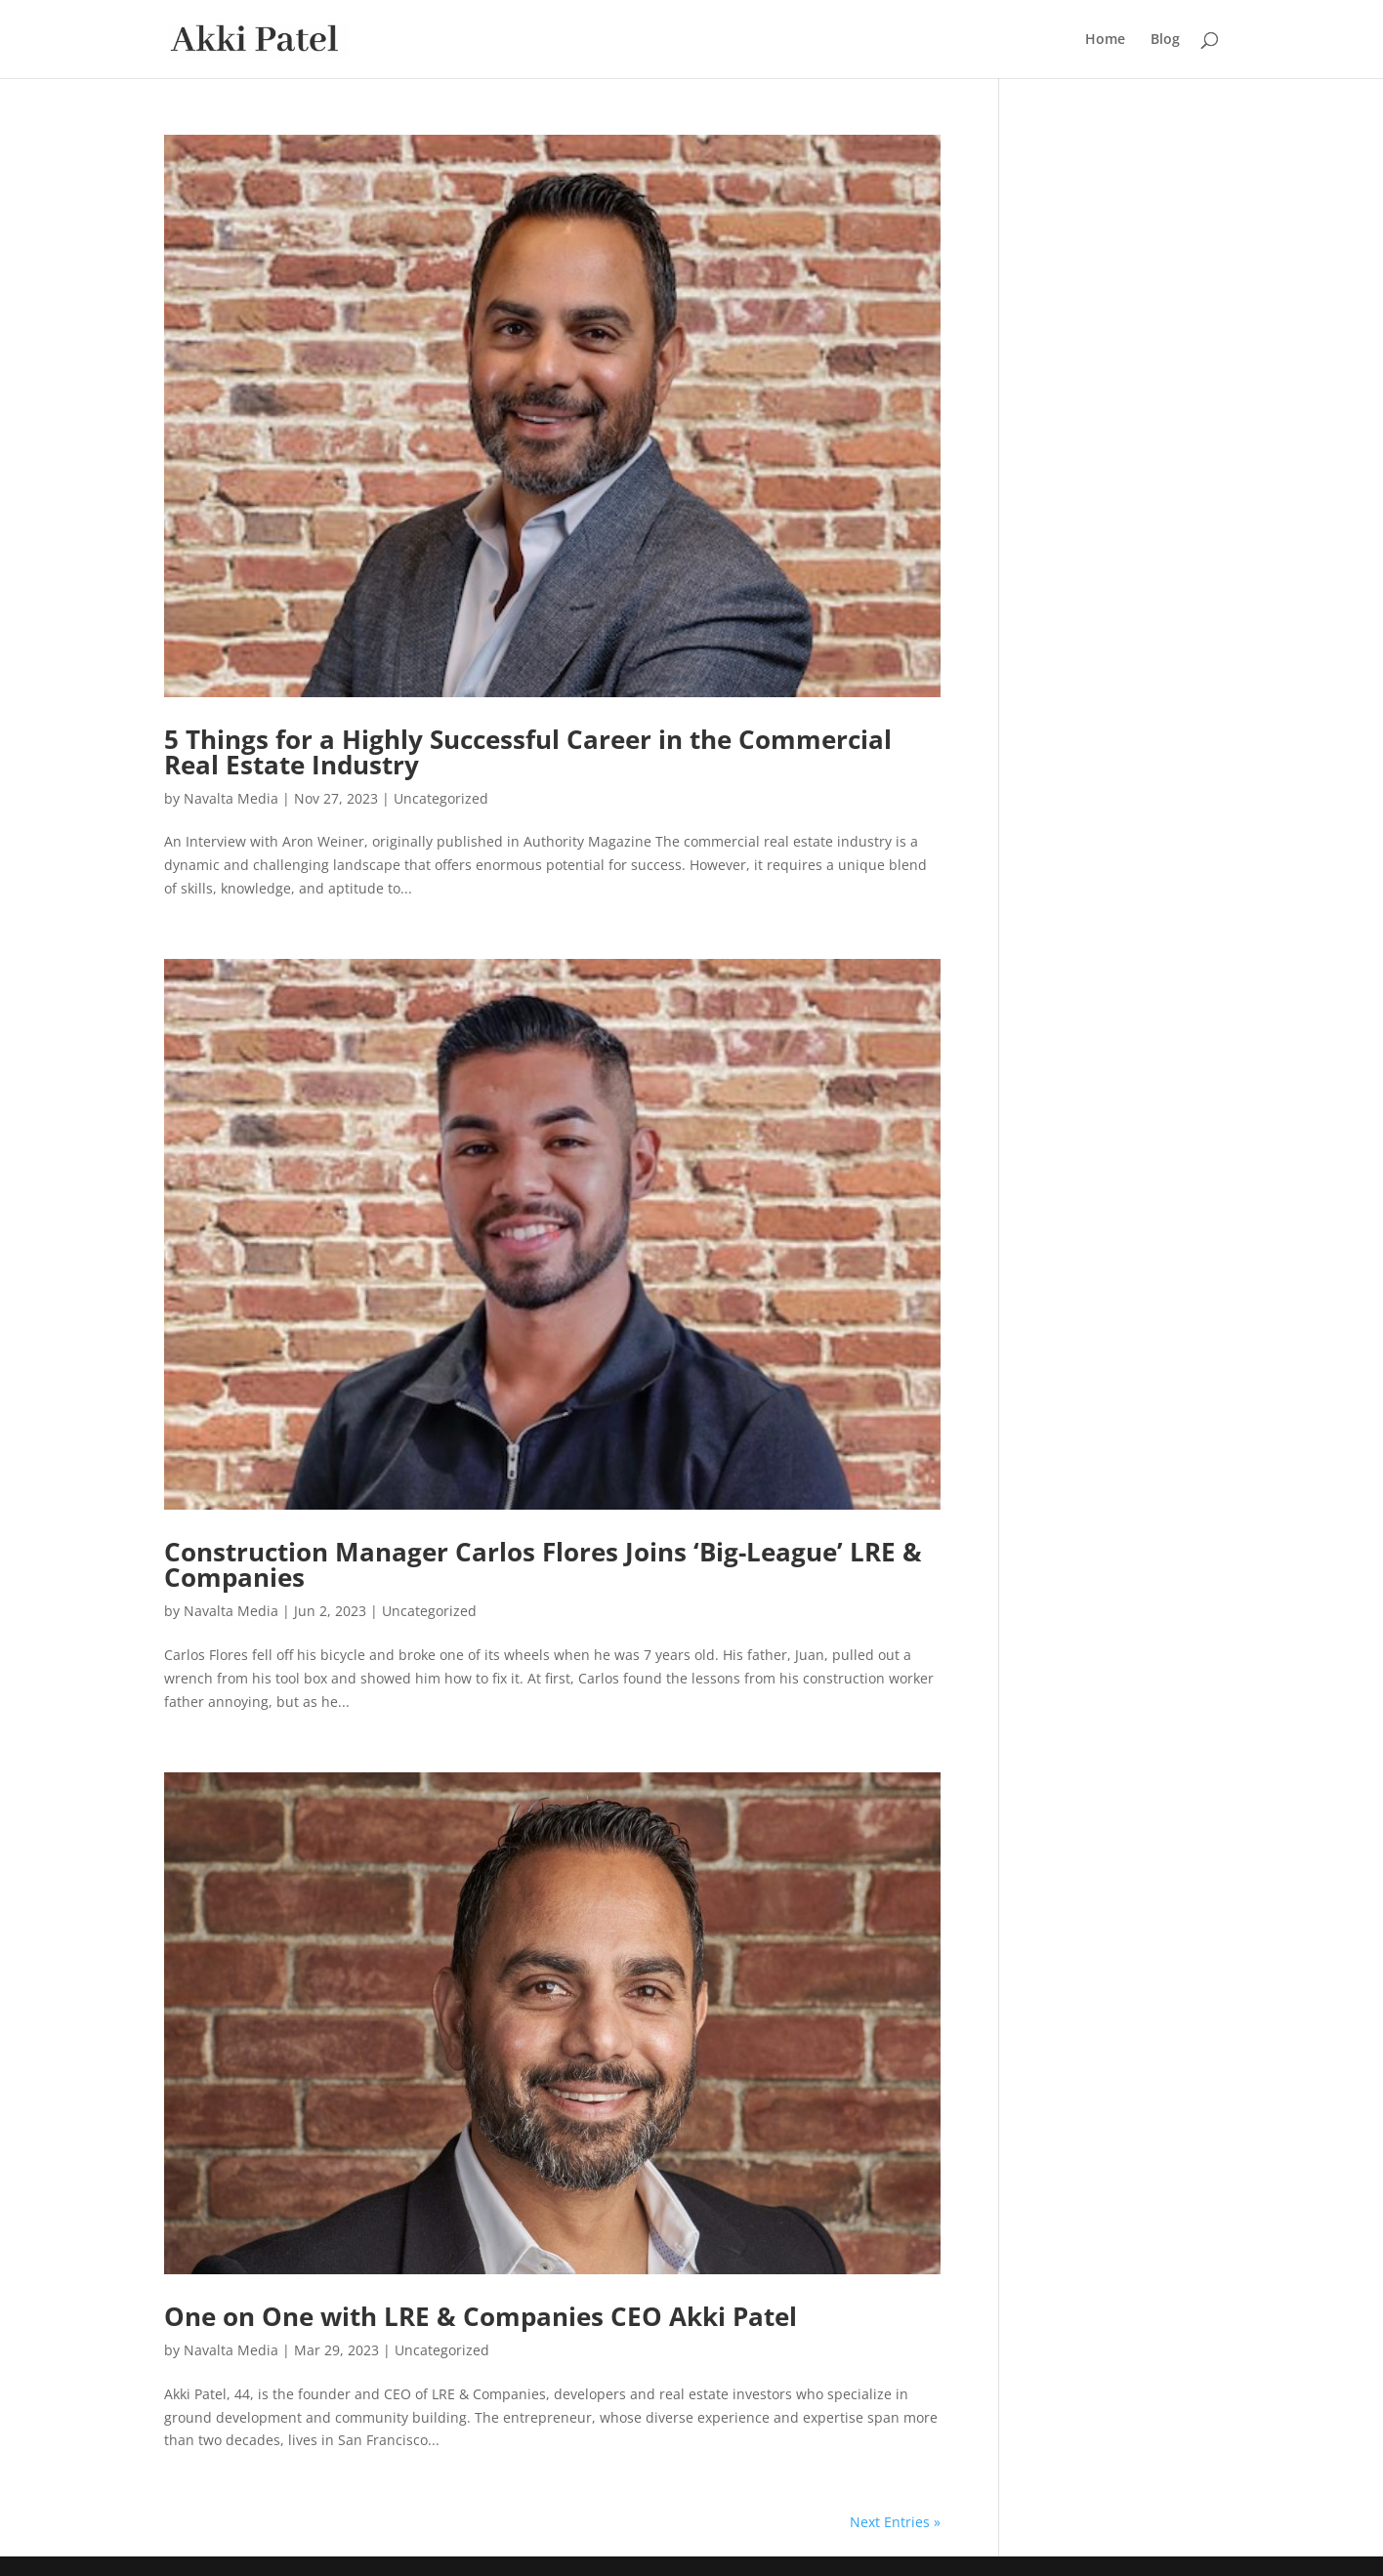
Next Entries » (895, 2522)
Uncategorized (441, 798)
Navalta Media (231, 798)
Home (1105, 40)
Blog (1165, 40)
